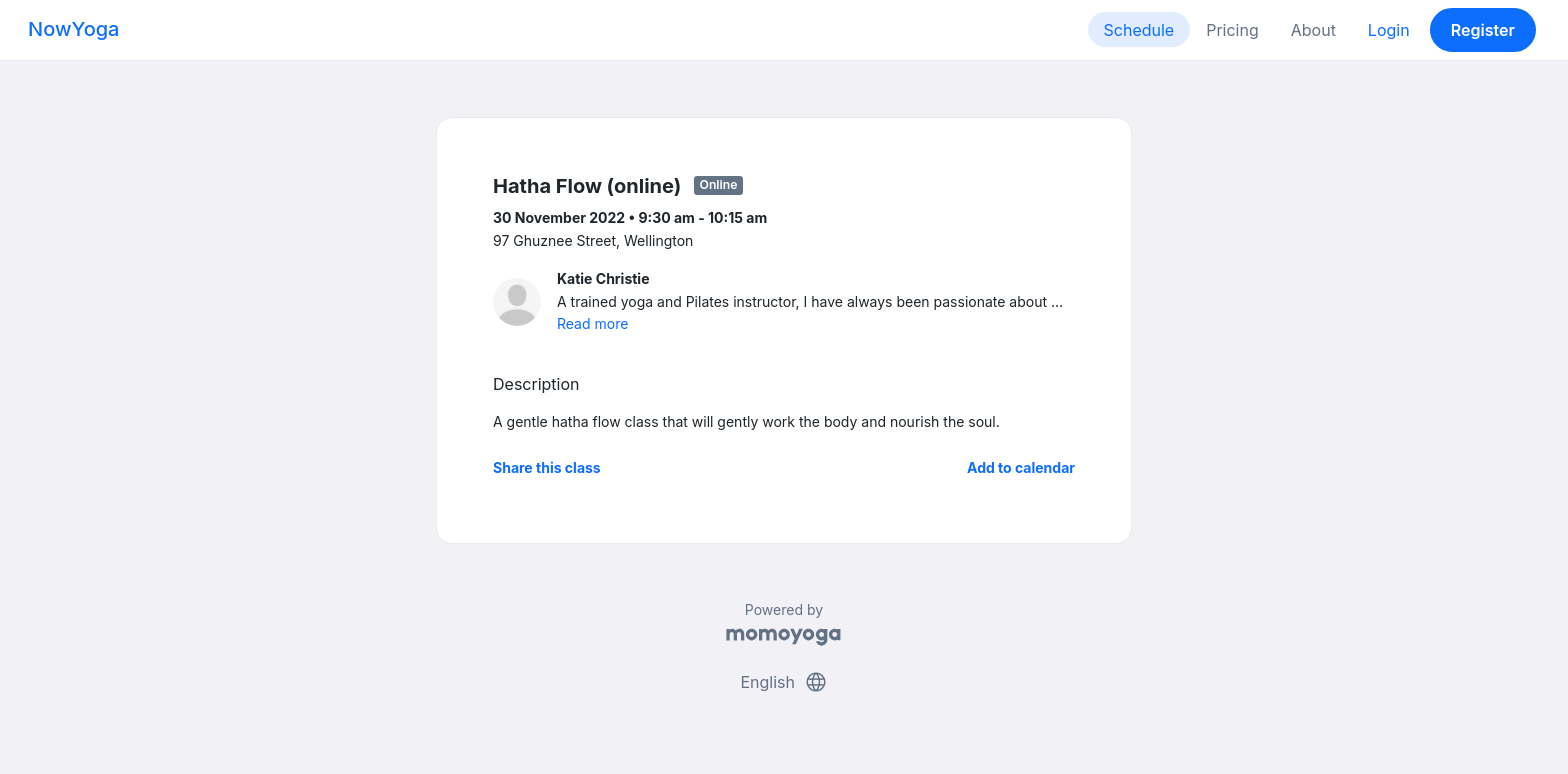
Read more (592, 323)
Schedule (1139, 30)
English (783, 682)
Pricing (1232, 30)
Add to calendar (1021, 467)
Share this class (547, 467)
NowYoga (73, 29)
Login (1389, 30)
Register (1483, 30)
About (1313, 30)
